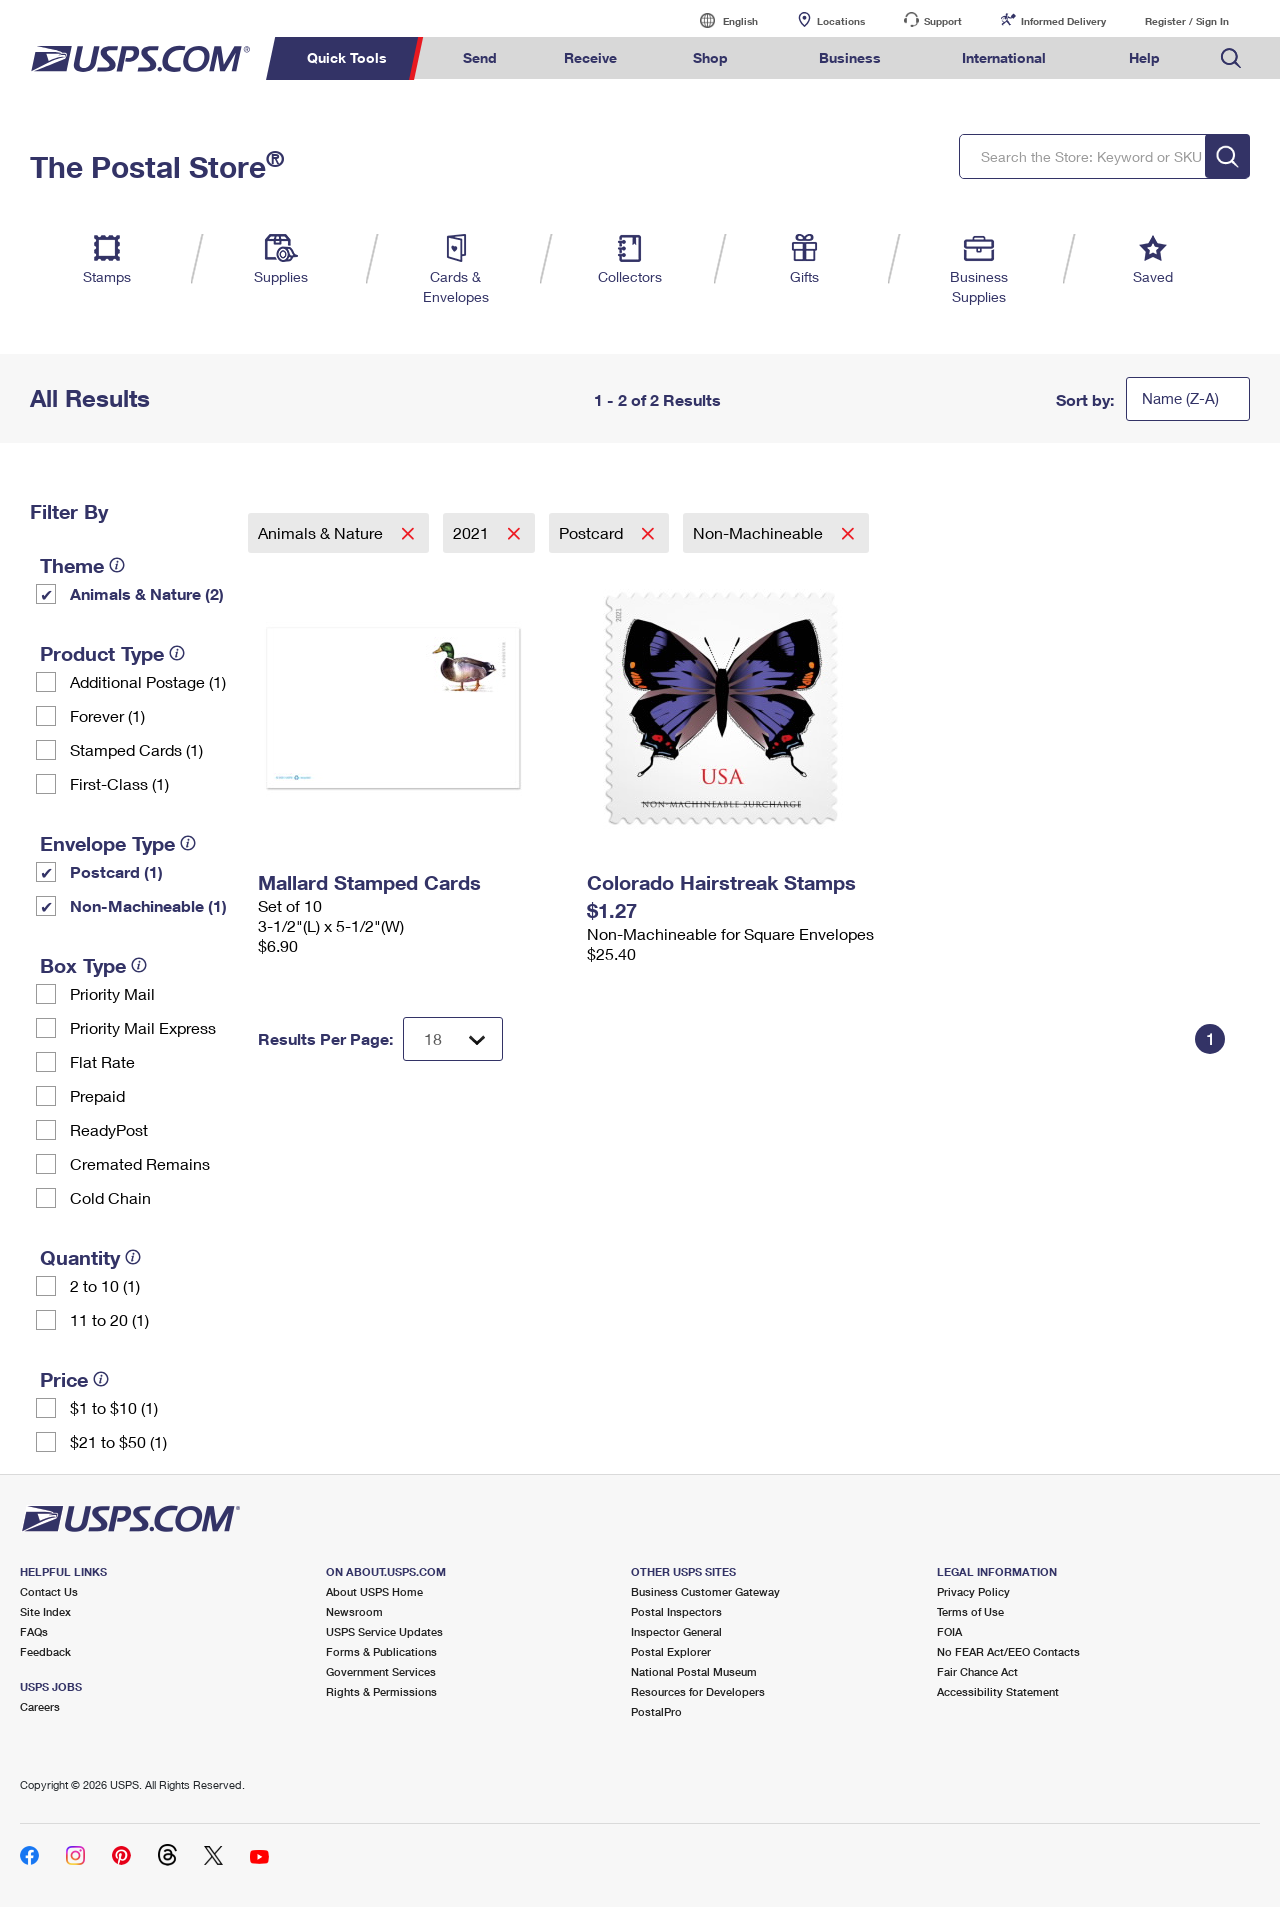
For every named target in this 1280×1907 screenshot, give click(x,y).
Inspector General (676, 1631)
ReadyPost (109, 1129)
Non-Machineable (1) (148, 905)
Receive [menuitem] (590, 57)
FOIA (949, 1631)
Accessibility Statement (998, 1691)
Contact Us (49, 1591)
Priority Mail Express (143, 1027)
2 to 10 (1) (105, 1285)
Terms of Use (970, 1611)
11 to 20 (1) (109, 1319)
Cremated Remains (140, 1163)
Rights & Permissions (381, 1691)
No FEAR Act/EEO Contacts (1008, 1651)
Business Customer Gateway (705, 1591)
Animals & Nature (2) (147, 593)
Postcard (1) (116, 871)
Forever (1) (107, 715)
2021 (473, 532)
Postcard (593, 532)
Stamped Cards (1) (136, 749)
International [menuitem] (1004, 57)
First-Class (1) (119, 783)
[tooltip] (117, 565)
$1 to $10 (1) (114, 1407)
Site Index (45, 1611)
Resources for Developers (698, 1691)
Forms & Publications (381, 1651)
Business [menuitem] (850, 57)
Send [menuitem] (480, 57)
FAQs (34, 1631)
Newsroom (354, 1611)
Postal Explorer (671, 1651)
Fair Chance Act (977, 1671)
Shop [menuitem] (710, 57)
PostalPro (656, 1711)
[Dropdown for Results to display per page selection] (453, 1039)
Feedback (45, 1651)
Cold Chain (110, 1197)
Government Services (381, 1671)
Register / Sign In (1187, 21)
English (720, 20)
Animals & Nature (322, 532)
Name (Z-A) (1180, 398)
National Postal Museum (694, 1671)
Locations (841, 21)
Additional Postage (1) (148, 681)
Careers (40, 1706)
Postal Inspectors (676, 1611)
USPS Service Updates (384, 1631)
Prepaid (97, 1095)
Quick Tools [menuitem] (347, 57)
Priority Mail (112, 993)
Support (943, 21)
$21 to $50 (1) (118, 1441)
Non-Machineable (760, 532)
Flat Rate (102, 1061)
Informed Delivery (1063, 21)
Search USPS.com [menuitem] (1231, 58)
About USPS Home (374, 1591)
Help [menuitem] (1144, 57)
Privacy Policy (973, 1591)
